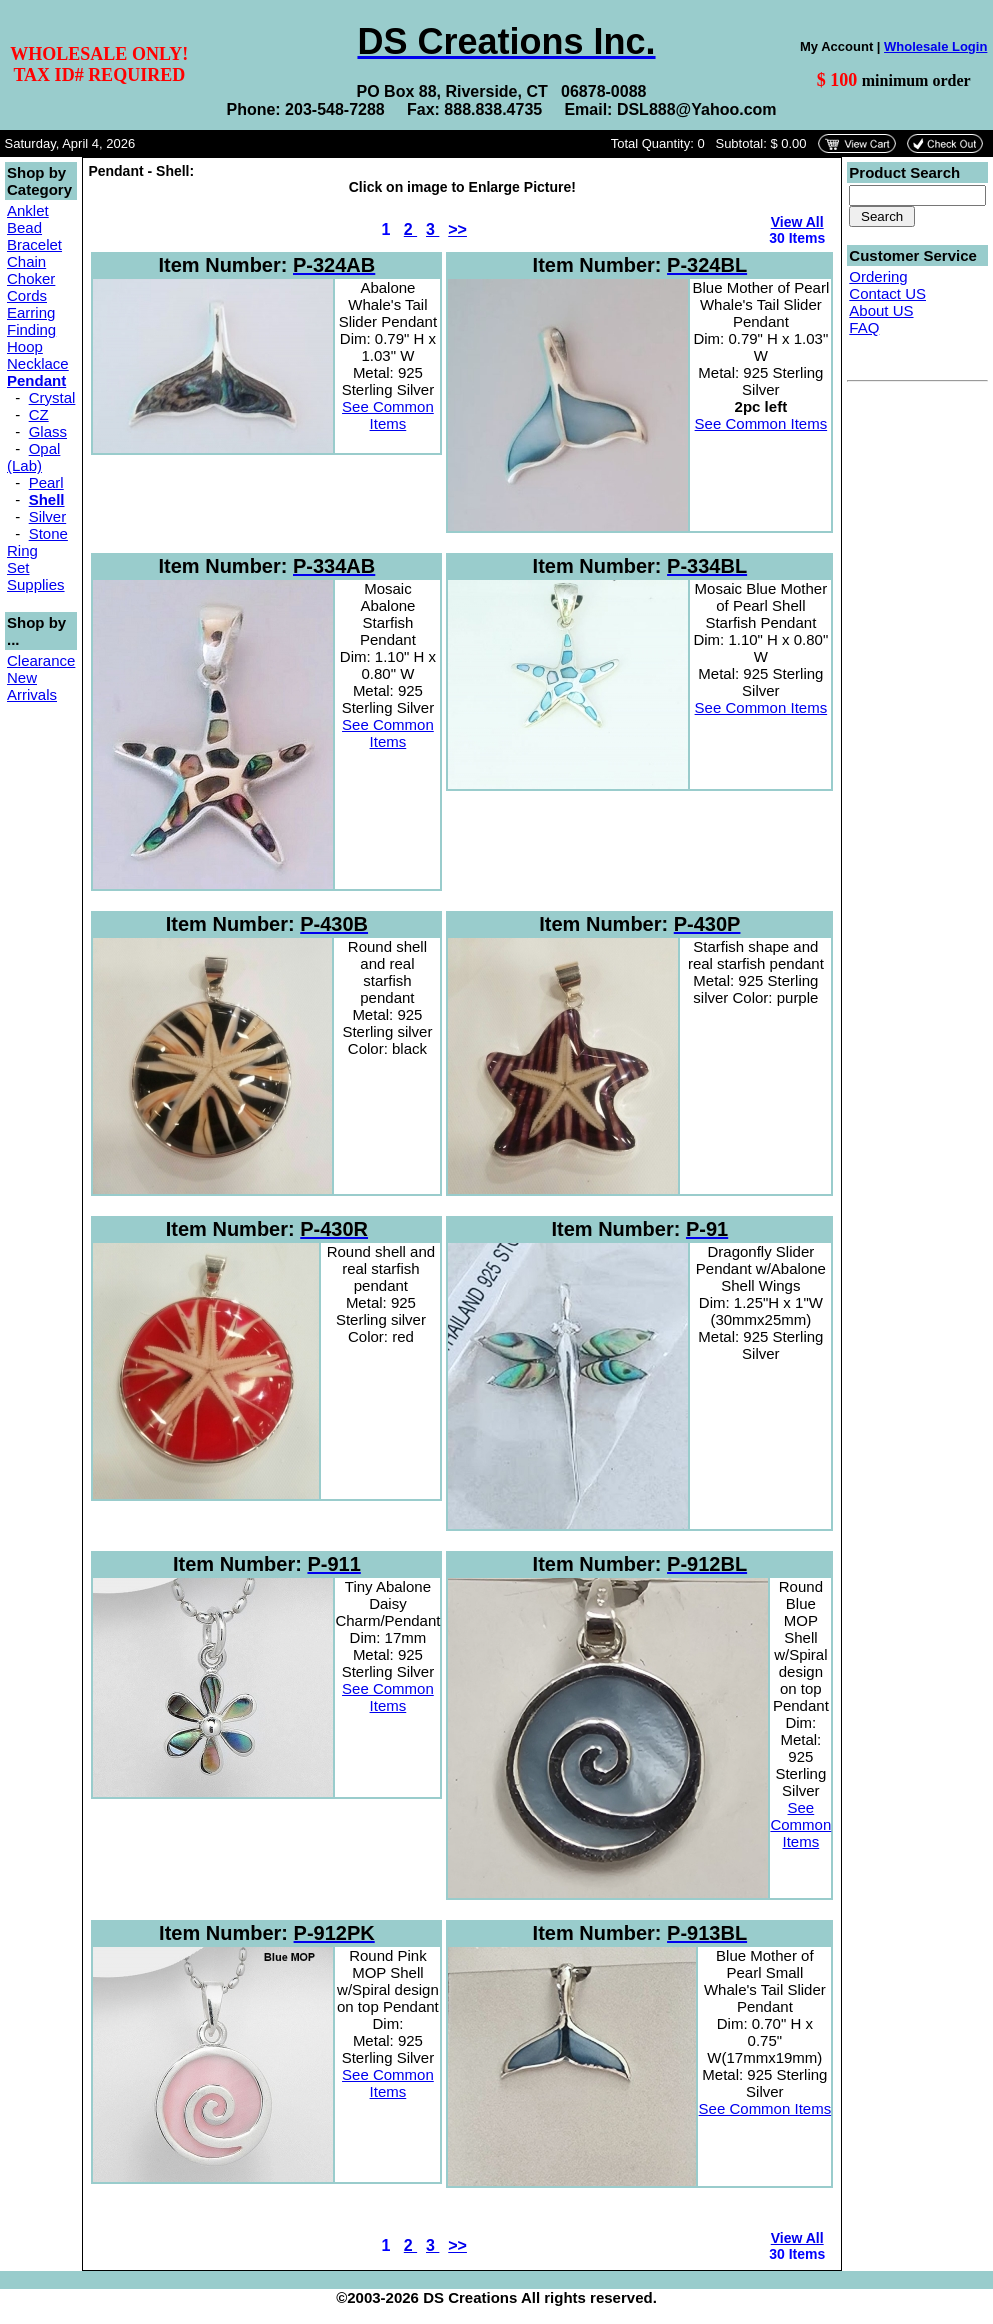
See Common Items (388, 415)
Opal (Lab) (33, 457)
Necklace (38, 363)
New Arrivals (32, 686)
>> (457, 229)
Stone (48, 533)
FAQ (864, 327)
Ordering (878, 276)
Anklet (28, 210)
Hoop (25, 346)
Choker (31, 278)
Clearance (41, 660)
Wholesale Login (935, 46)
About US (881, 310)
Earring (31, 312)
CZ (39, 414)
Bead (24, 227)
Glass (48, 431)
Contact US (887, 293)
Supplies (36, 584)
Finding (31, 329)
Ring (22, 550)
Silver (48, 516)
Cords (27, 295)
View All (797, 222)
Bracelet (34, 244)
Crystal (52, 397)
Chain (26, 261)
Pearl (46, 482)
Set (18, 567)
